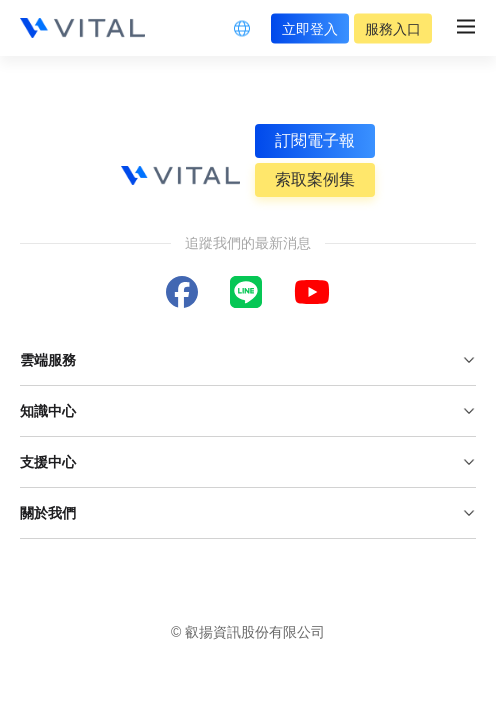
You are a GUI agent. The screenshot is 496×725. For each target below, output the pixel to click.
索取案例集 (315, 179)
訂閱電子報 (315, 140)
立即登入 (310, 28)
